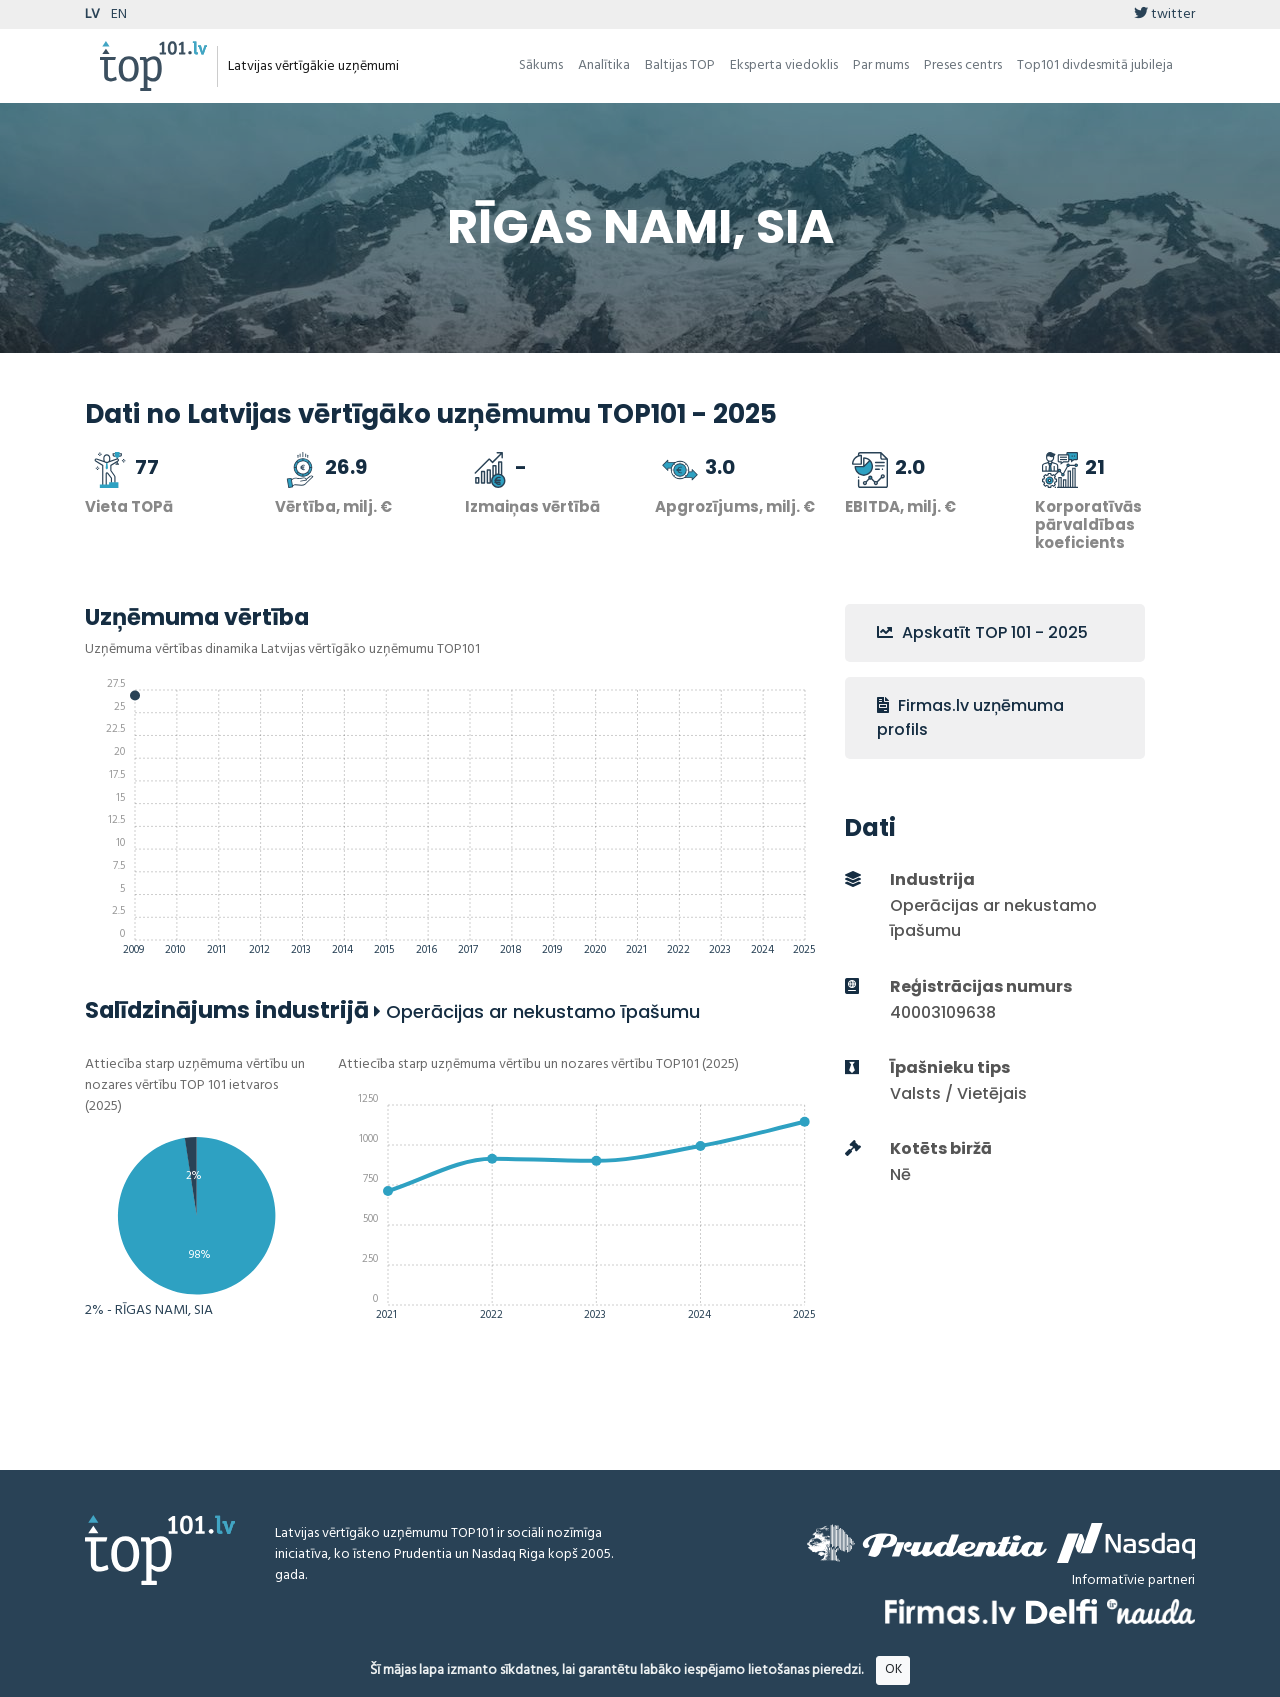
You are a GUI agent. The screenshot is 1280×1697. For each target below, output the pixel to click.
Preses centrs (963, 65)
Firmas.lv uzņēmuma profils (970, 717)
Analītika (604, 65)
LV (92, 14)
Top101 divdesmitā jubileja (1095, 65)
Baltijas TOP (680, 65)
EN (119, 14)
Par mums (881, 65)
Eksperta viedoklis (784, 65)
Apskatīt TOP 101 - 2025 (982, 632)
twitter (1164, 14)
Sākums (541, 65)
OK (893, 1669)
